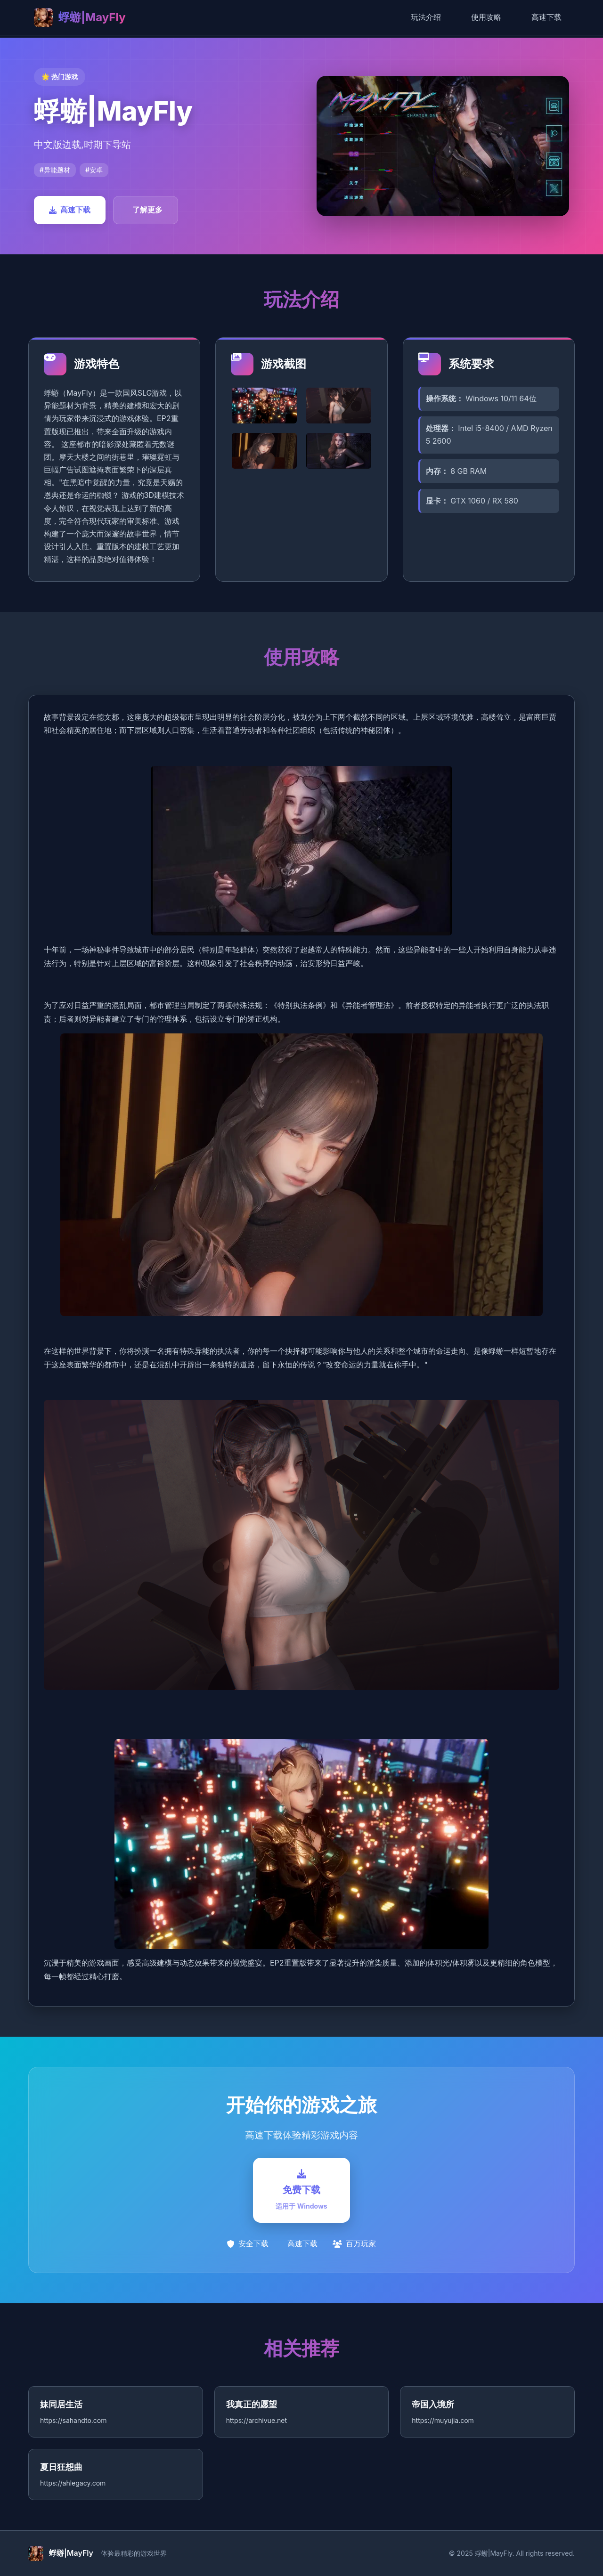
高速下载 (546, 17)
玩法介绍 (426, 17)
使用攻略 (486, 17)
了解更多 (147, 209)
